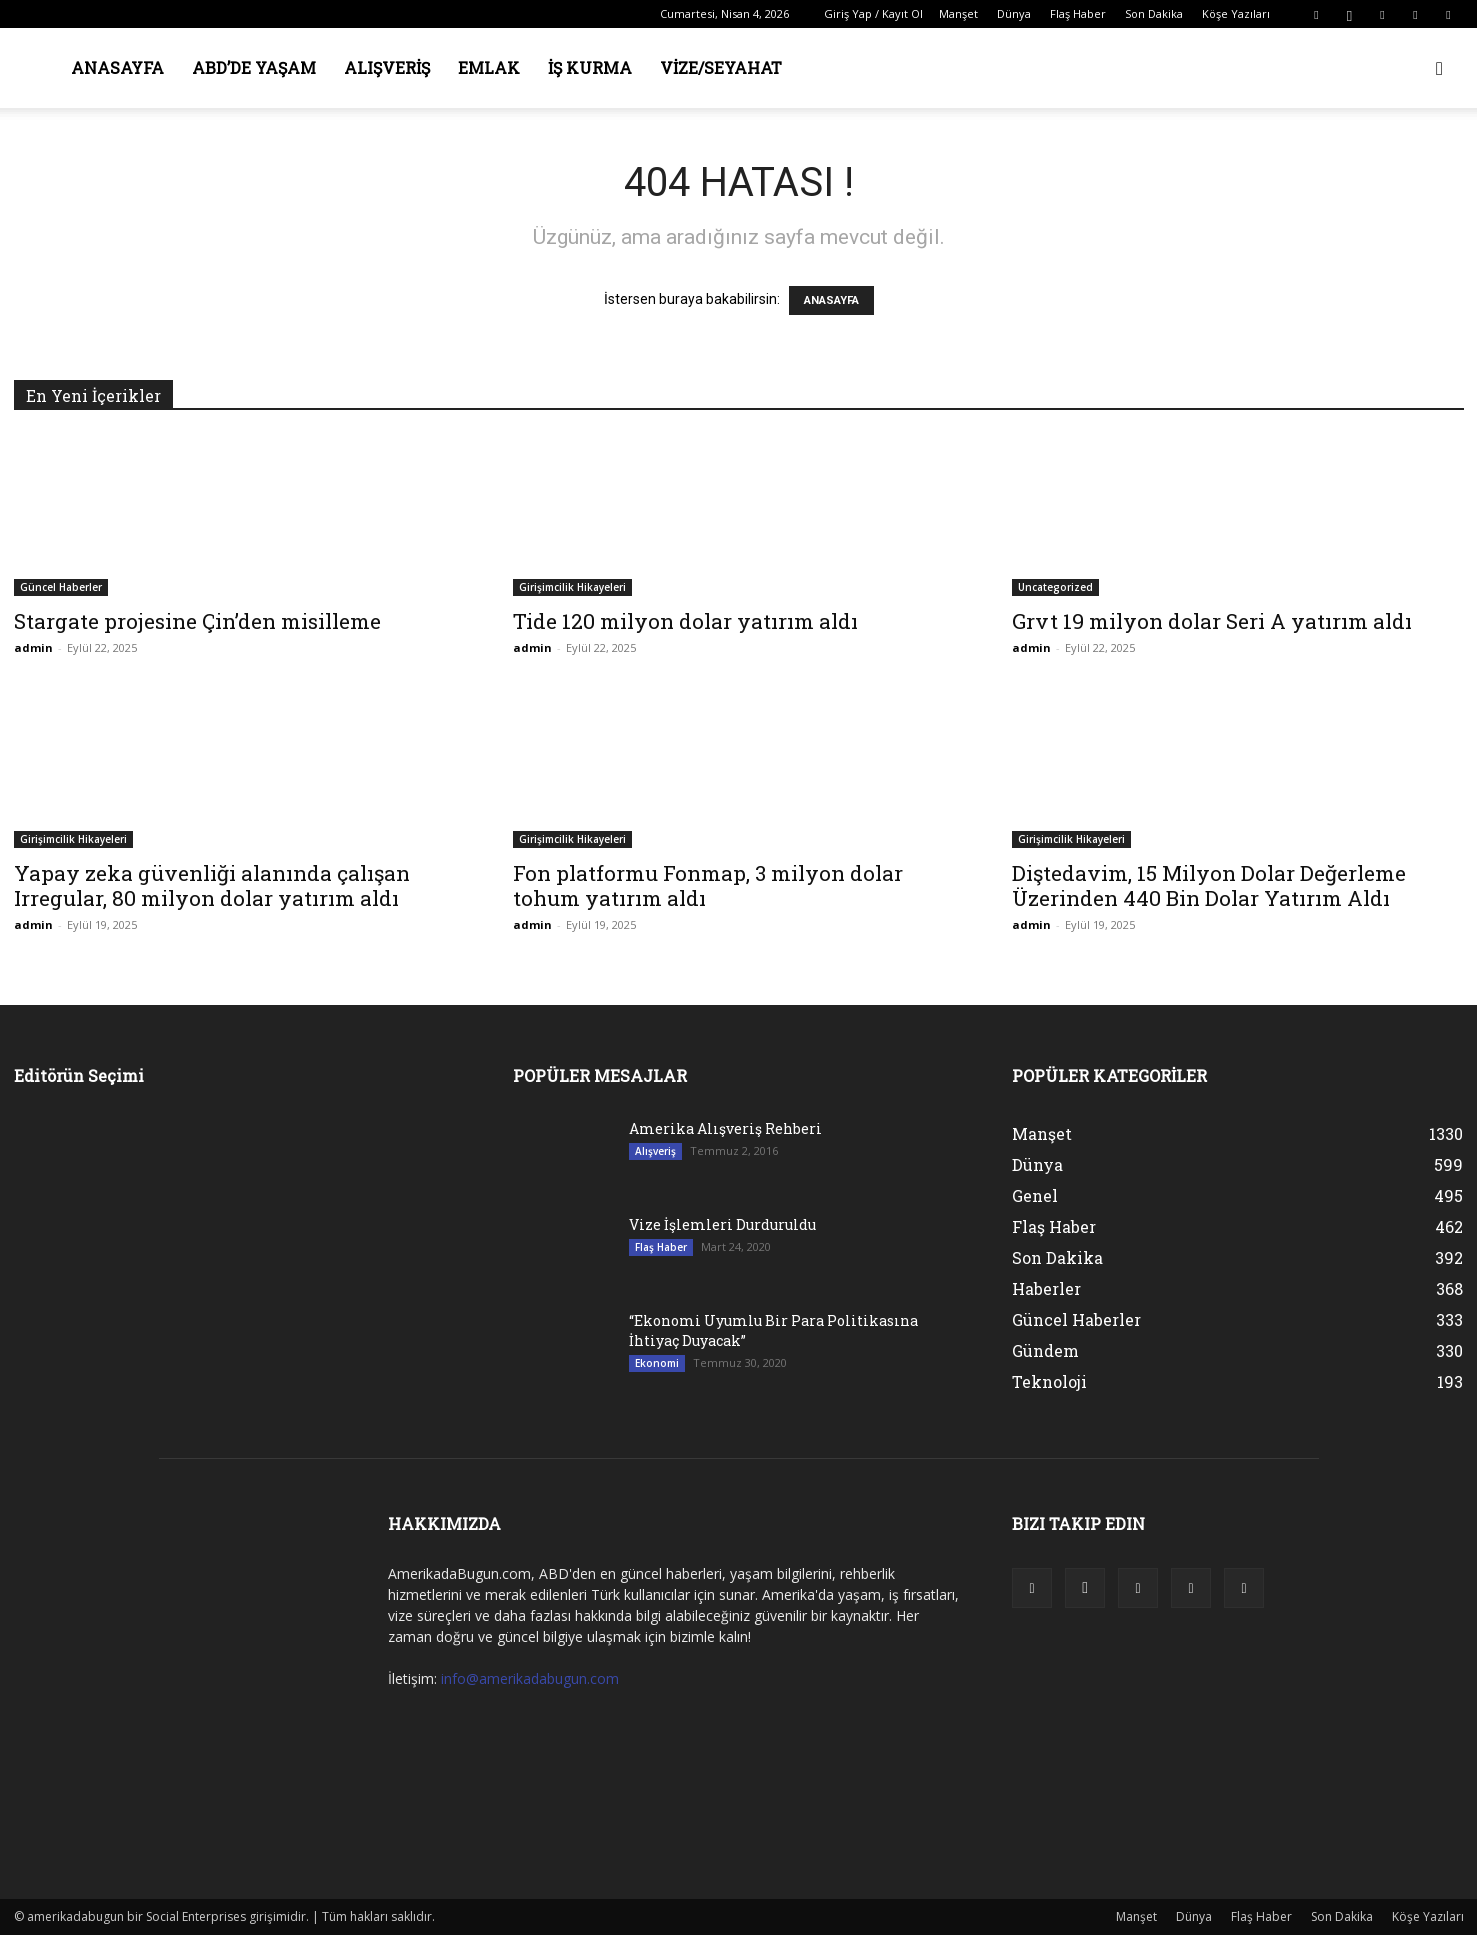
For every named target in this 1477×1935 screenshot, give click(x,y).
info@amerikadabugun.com (530, 1678)
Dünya (1014, 13)
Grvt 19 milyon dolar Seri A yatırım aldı (1212, 621)
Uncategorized (1055, 587)
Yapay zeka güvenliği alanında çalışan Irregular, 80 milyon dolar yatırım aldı (212, 885)
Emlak (489, 67)
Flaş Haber (1078, 13)
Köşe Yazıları (1236, 13)
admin (33, 647)
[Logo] (14, 68)
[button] (1440, 69)
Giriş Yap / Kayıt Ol (873, 13)
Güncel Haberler (61, 587)
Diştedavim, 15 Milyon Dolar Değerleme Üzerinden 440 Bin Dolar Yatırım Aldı (1209, 885)
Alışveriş (387, 67)
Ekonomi (657, 1363)
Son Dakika (1154, 13)
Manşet (958, 13)
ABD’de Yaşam (254, 67)
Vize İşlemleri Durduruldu (722, 1224)
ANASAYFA (831, 300)
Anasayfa (117, 67)
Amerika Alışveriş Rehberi (725, 1128)
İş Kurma (590, 67)
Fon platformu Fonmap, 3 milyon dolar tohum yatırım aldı (708, 885)
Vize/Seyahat (721, 67)
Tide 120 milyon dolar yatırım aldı (685, 621)
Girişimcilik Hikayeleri (572, 587)
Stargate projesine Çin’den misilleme (197, 621)
